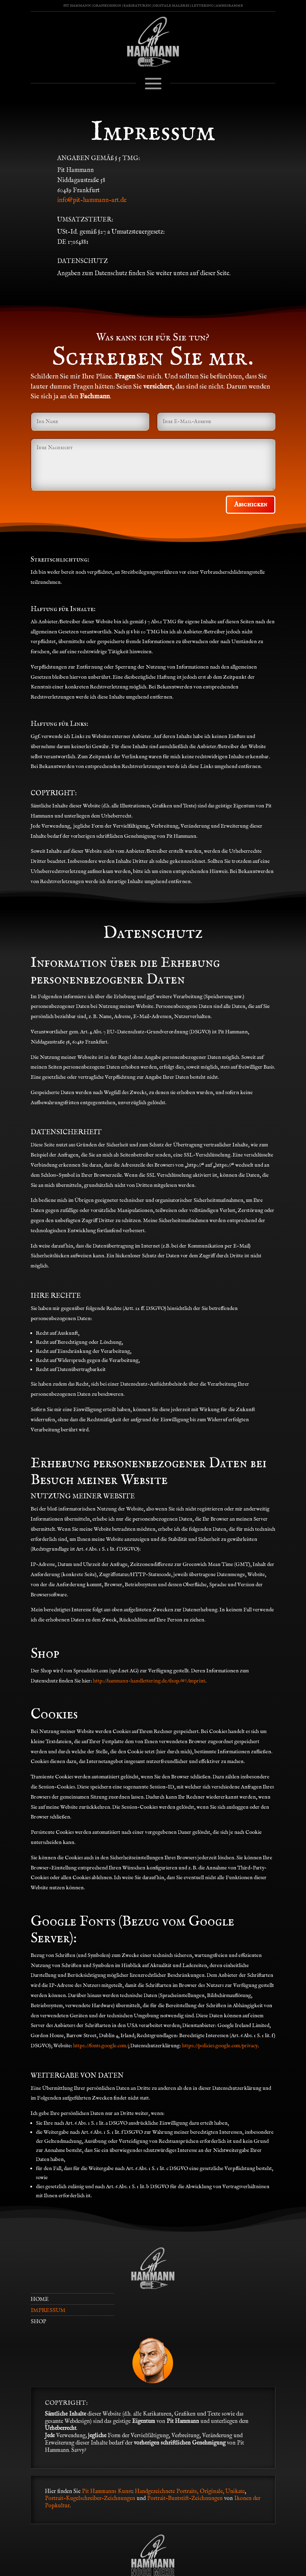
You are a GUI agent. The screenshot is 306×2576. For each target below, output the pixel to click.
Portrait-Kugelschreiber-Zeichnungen (90, 2498)
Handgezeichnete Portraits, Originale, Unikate (190, 2491)
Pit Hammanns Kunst (107, 2491)
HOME (40, 2299)
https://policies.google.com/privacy (220, 2045)
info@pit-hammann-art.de (92, 200)
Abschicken (250, 504)
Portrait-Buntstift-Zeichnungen (185, 2498)
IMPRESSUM (48, 2310)
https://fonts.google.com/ (100, 2045)
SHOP (38, 2321)
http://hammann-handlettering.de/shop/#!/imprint (149, 1681)
